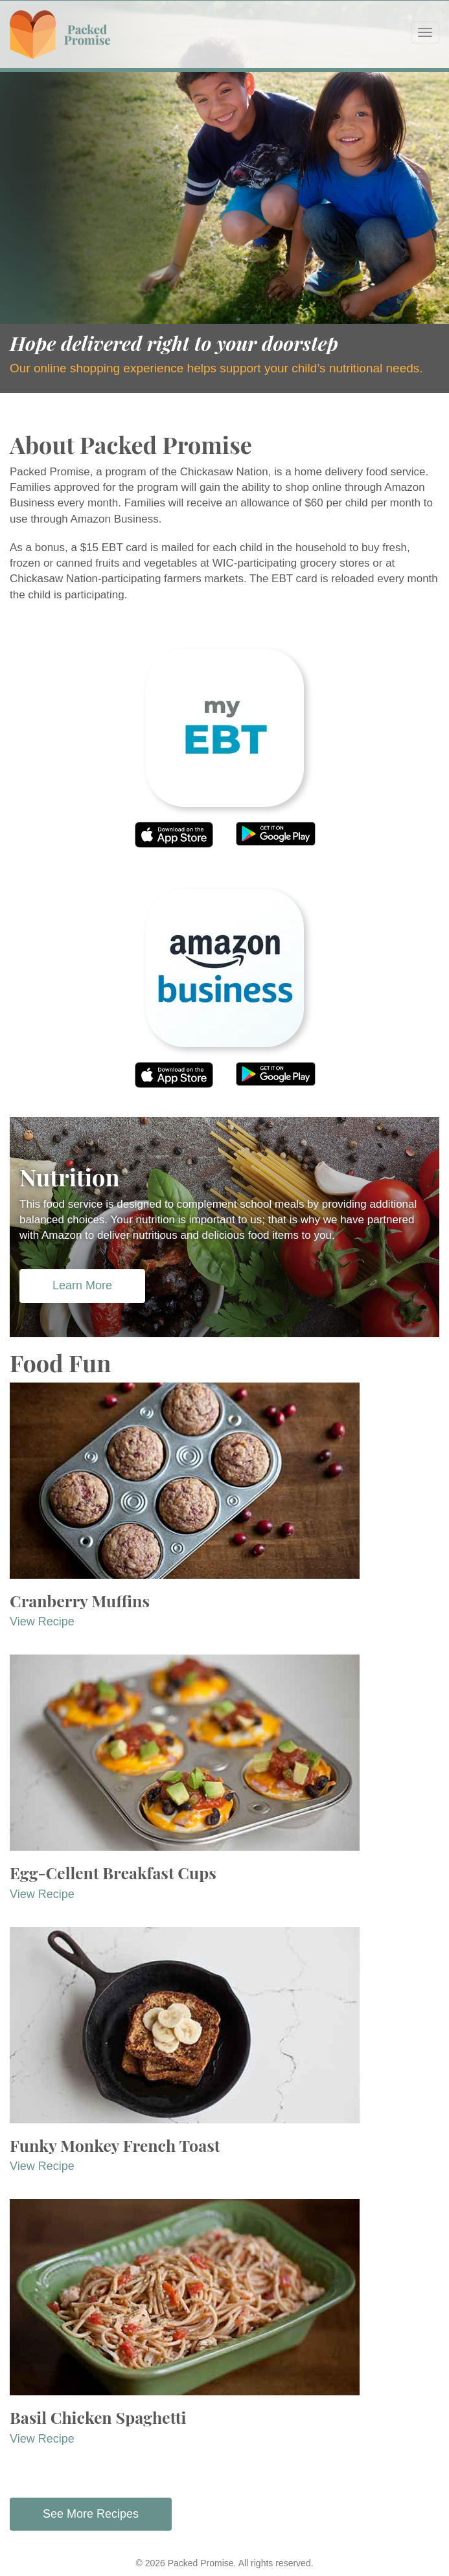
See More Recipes (91, 2513)
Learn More (82, 1285)
